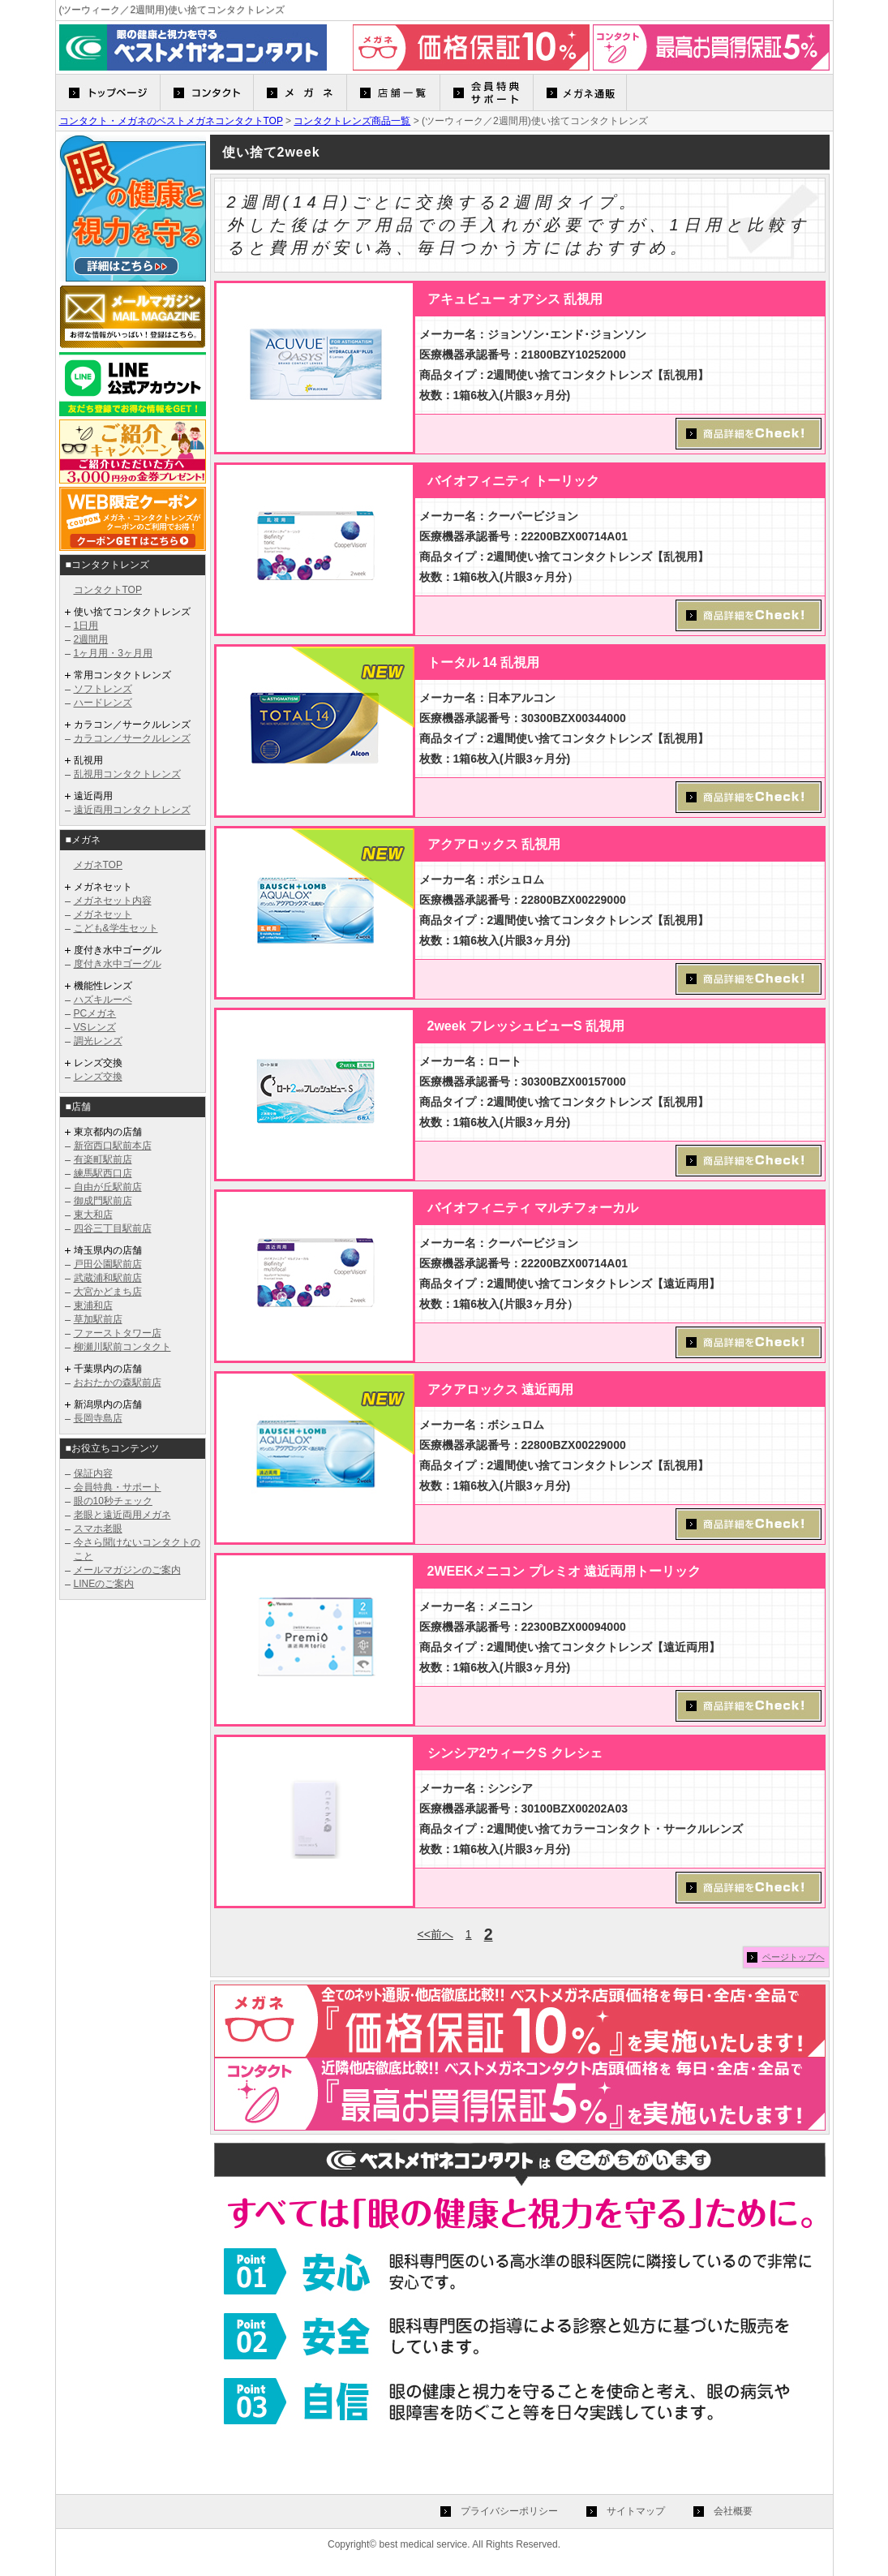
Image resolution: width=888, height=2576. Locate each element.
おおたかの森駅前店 (117, 1382)
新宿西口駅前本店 (113, 1145)
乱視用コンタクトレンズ (127, 774)
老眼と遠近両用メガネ (122, 1514)
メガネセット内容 (113, 900)
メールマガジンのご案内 (127, 1570)
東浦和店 (93, 1305)
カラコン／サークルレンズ (132, 738)
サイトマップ (636, 2511)
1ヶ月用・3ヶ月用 (113, 653)
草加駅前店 (98, 1319)
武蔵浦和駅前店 (108, 1278)
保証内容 (93, 1473)
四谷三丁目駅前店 (113, 1228)
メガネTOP (98, 865)
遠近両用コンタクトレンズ (132, 809)
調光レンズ (98, 1041)
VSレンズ (95, 1027)
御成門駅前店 (103, 1200)
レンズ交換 (98, 1076)
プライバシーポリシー (509, 2511)
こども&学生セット (116, 928)
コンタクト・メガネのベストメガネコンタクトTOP (171, 121)
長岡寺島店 (98, 1418)
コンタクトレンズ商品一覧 (352, 121)
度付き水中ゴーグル (117, 964)
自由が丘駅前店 (108, 1187)
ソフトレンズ (103, 689)
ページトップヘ (793, 1957)
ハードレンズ (103, 702)
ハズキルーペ (103, 999)
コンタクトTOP (108, 590)
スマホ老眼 (98, 1528)
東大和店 (93, 1214)
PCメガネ (95, 1013)
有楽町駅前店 (103, 1159)
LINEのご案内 (104, 1583)
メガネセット (103, 914)
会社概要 (733, 2511)
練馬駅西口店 (103, 1173)
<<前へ (435, 1934)
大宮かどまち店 (108, 1291)
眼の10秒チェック (113, 1501)
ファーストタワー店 (117, 1333)
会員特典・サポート (117, 1487)
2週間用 (91, 639)
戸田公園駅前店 (108, 1264)
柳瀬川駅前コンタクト (122, 1347)
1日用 (86, 625)
